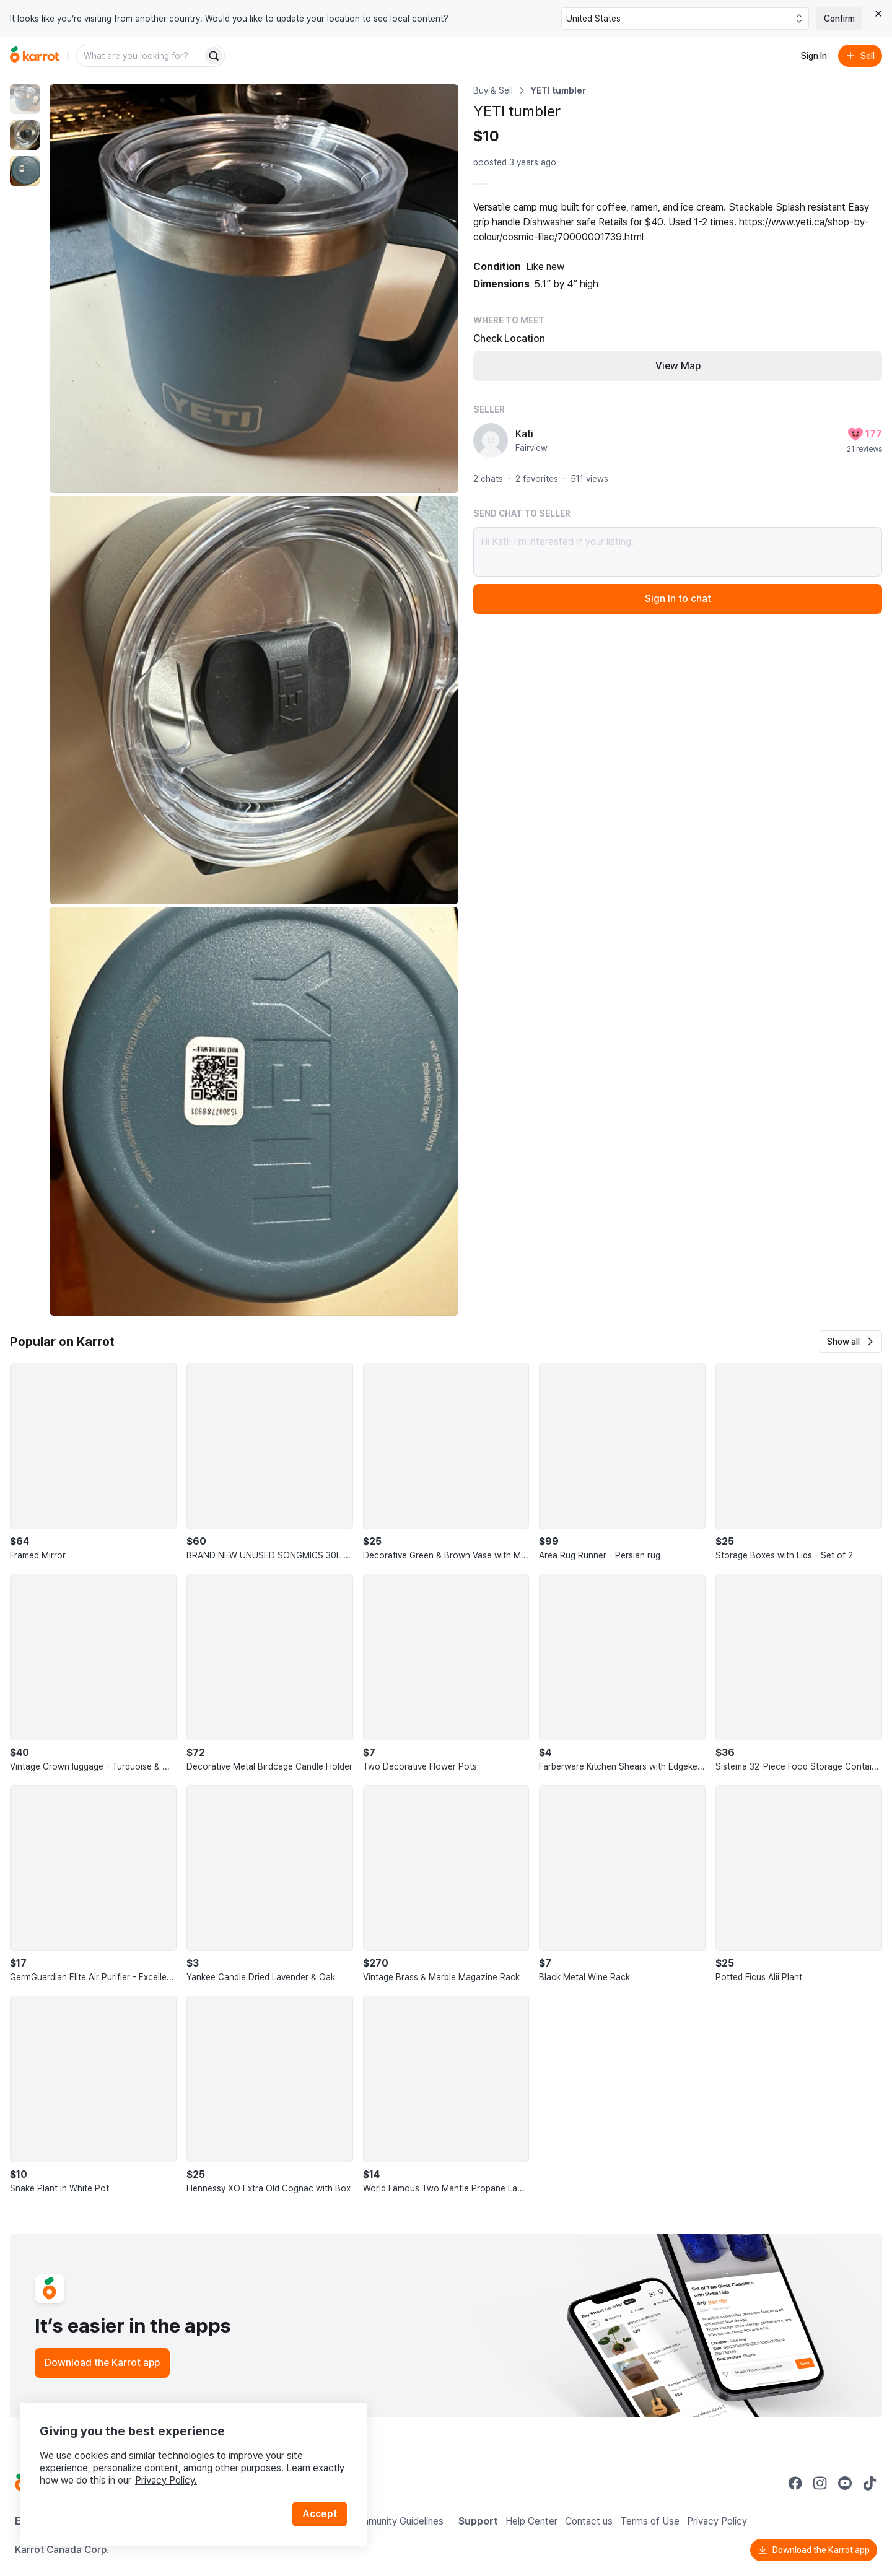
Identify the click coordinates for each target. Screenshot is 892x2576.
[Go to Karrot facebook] (795, 2483)
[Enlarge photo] (254, 288)
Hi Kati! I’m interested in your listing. (677, 552)
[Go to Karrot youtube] (844, 2483)
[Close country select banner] (878, 13)
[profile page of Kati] (490, 440)
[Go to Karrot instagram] (820, 2483)
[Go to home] (34, 55)
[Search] (213, 55)
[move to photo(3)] (25, 171)
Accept (319, 2514)
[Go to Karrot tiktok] (869, 2483)
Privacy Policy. (166, 2480)
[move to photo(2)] (25, 135)
